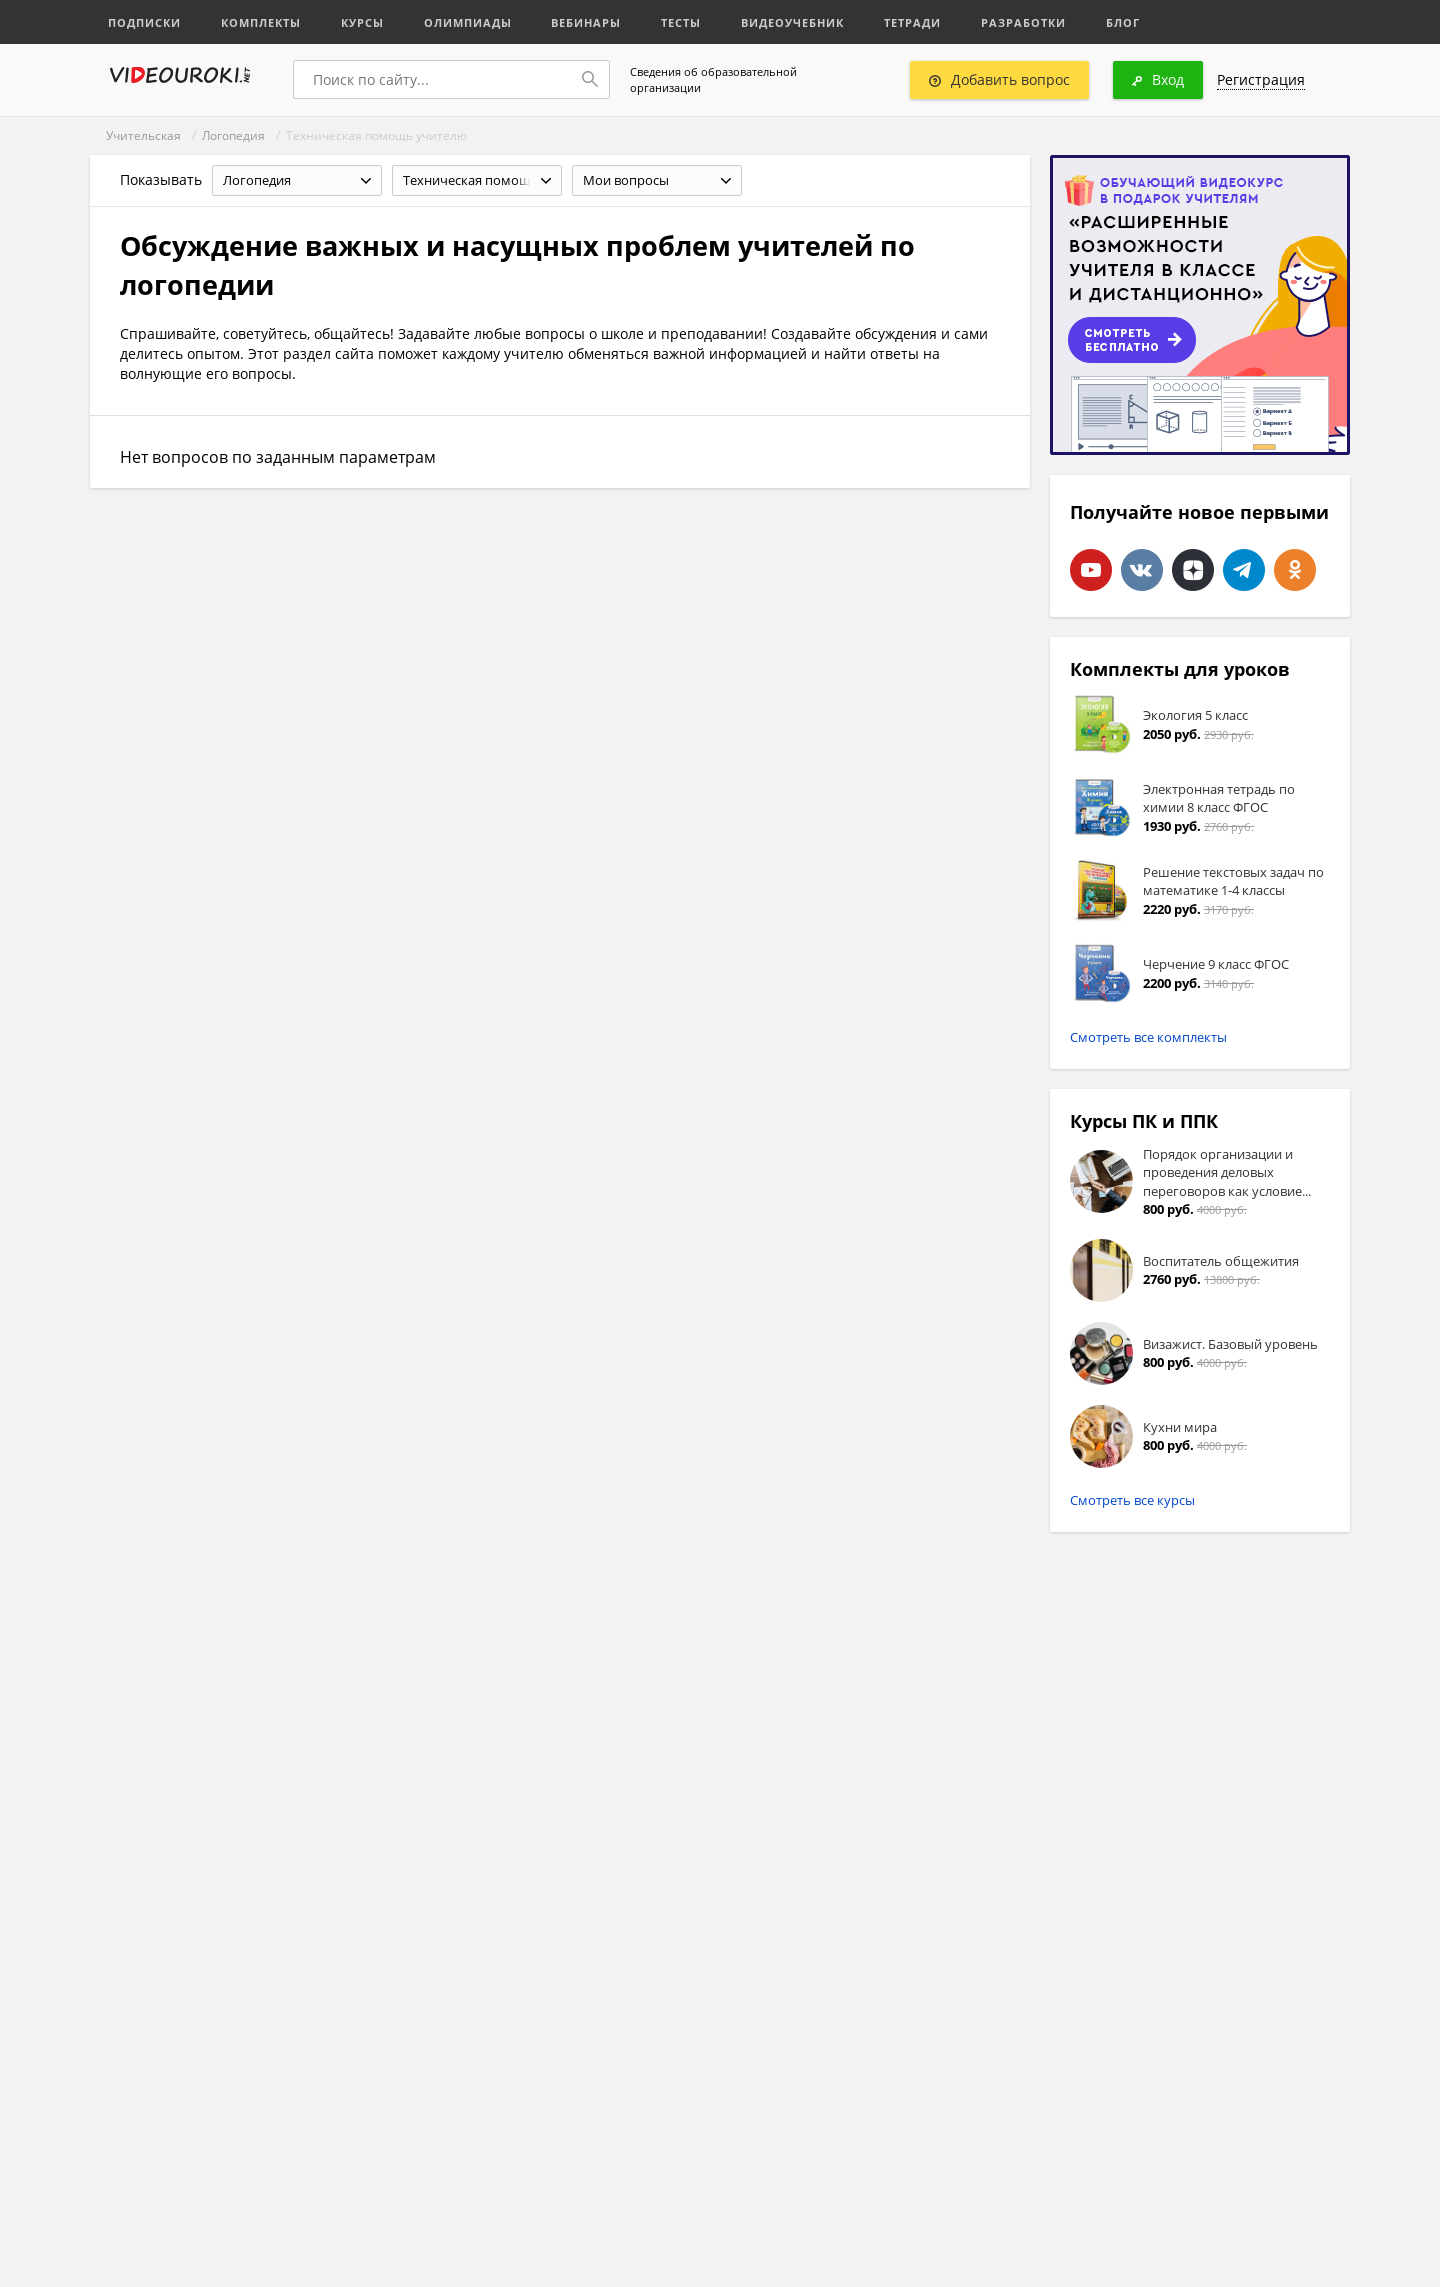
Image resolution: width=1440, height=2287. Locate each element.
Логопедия (233, 135)
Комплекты (261, 22)
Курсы (362, 22)
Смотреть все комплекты (1148, 1037)
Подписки (144, 22)
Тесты (682, 22)
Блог (1124, 22)
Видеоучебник (793, 22)
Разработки (1024, 22)
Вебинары (587, 22)
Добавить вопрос (999, 79)
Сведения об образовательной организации (713, 79)
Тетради (913, 22)
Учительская (143, 135)
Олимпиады (468, 22)
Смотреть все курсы (1132, 1500)
